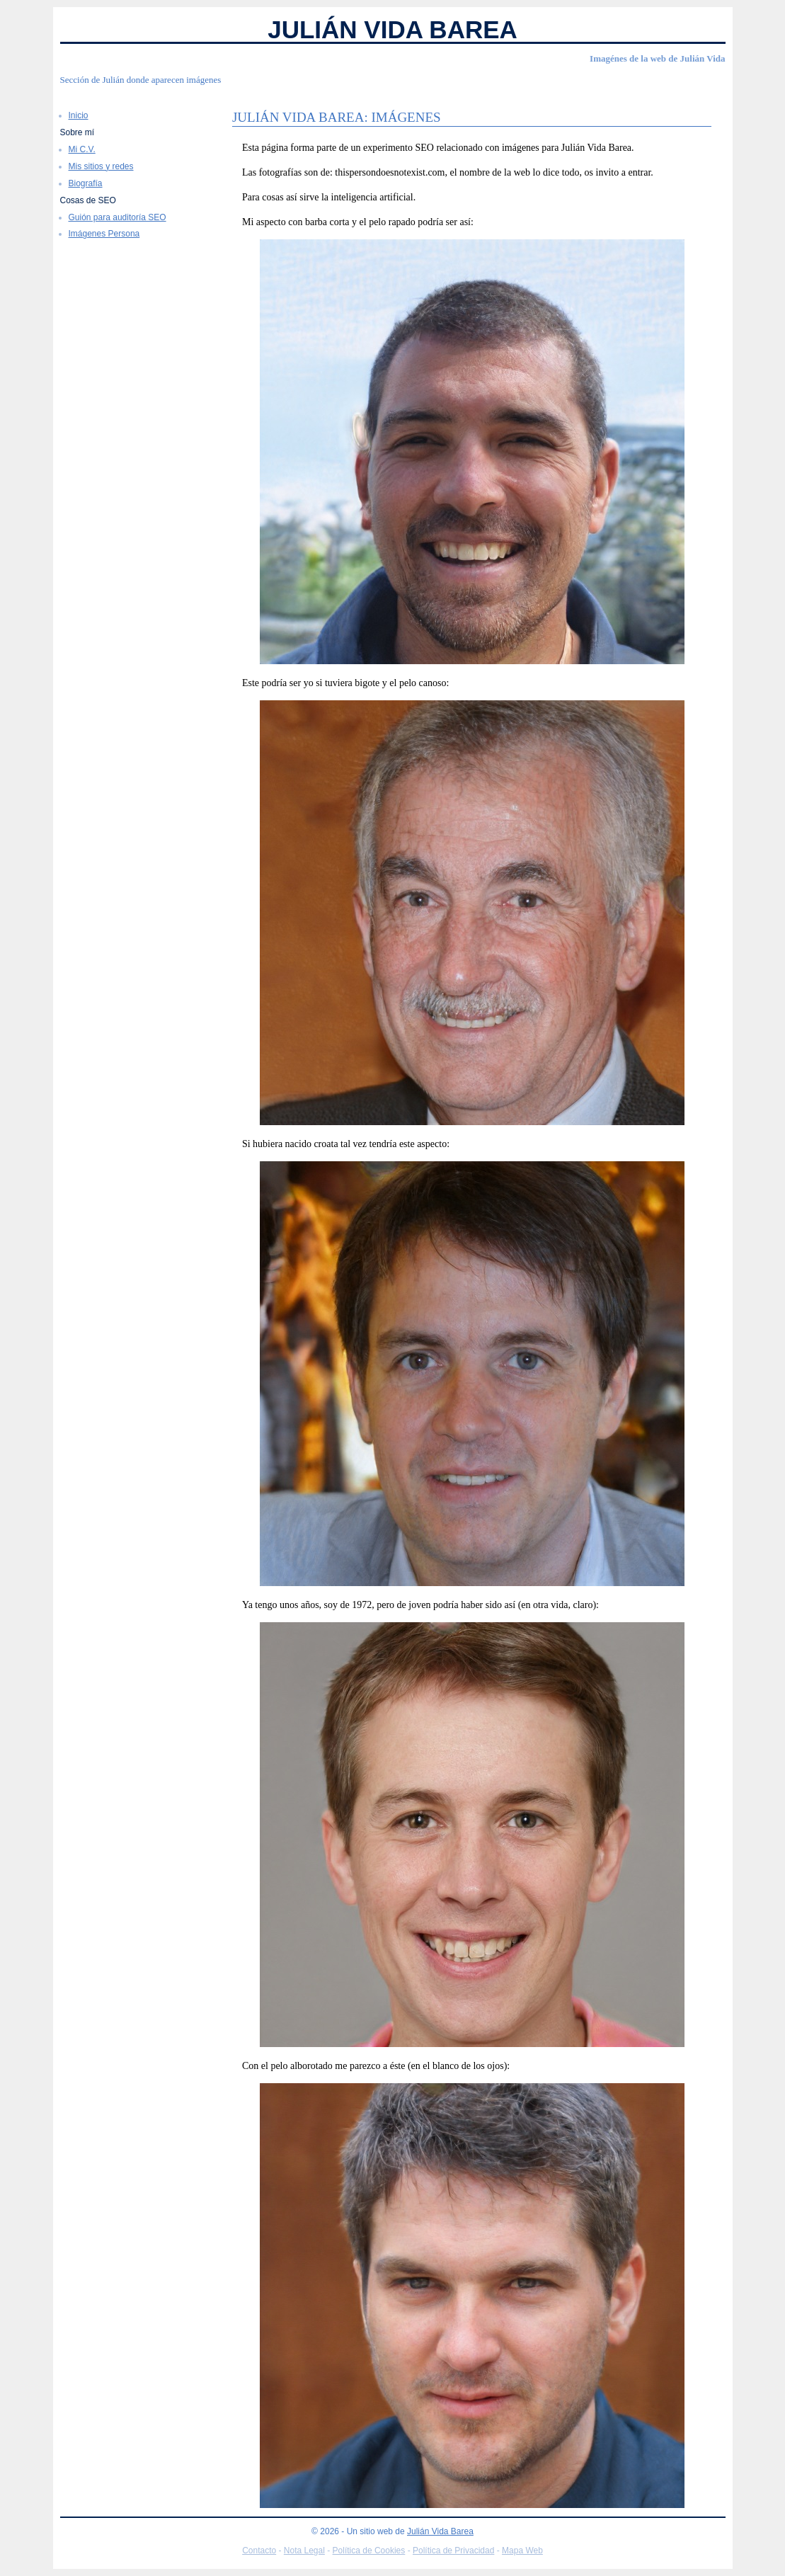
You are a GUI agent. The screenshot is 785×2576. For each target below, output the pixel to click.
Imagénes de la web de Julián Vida (657, 58)
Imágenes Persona (104, 234)
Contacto (259, 2550)
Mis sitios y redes (101, 166)
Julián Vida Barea (392, 29)
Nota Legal (304, 2550)
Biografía (86, 183)
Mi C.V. (82, 149)
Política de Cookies (369, 2550)
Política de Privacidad (453, 2550)
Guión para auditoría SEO (117, 217)
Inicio (78, 115)
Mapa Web (522, 2550)
